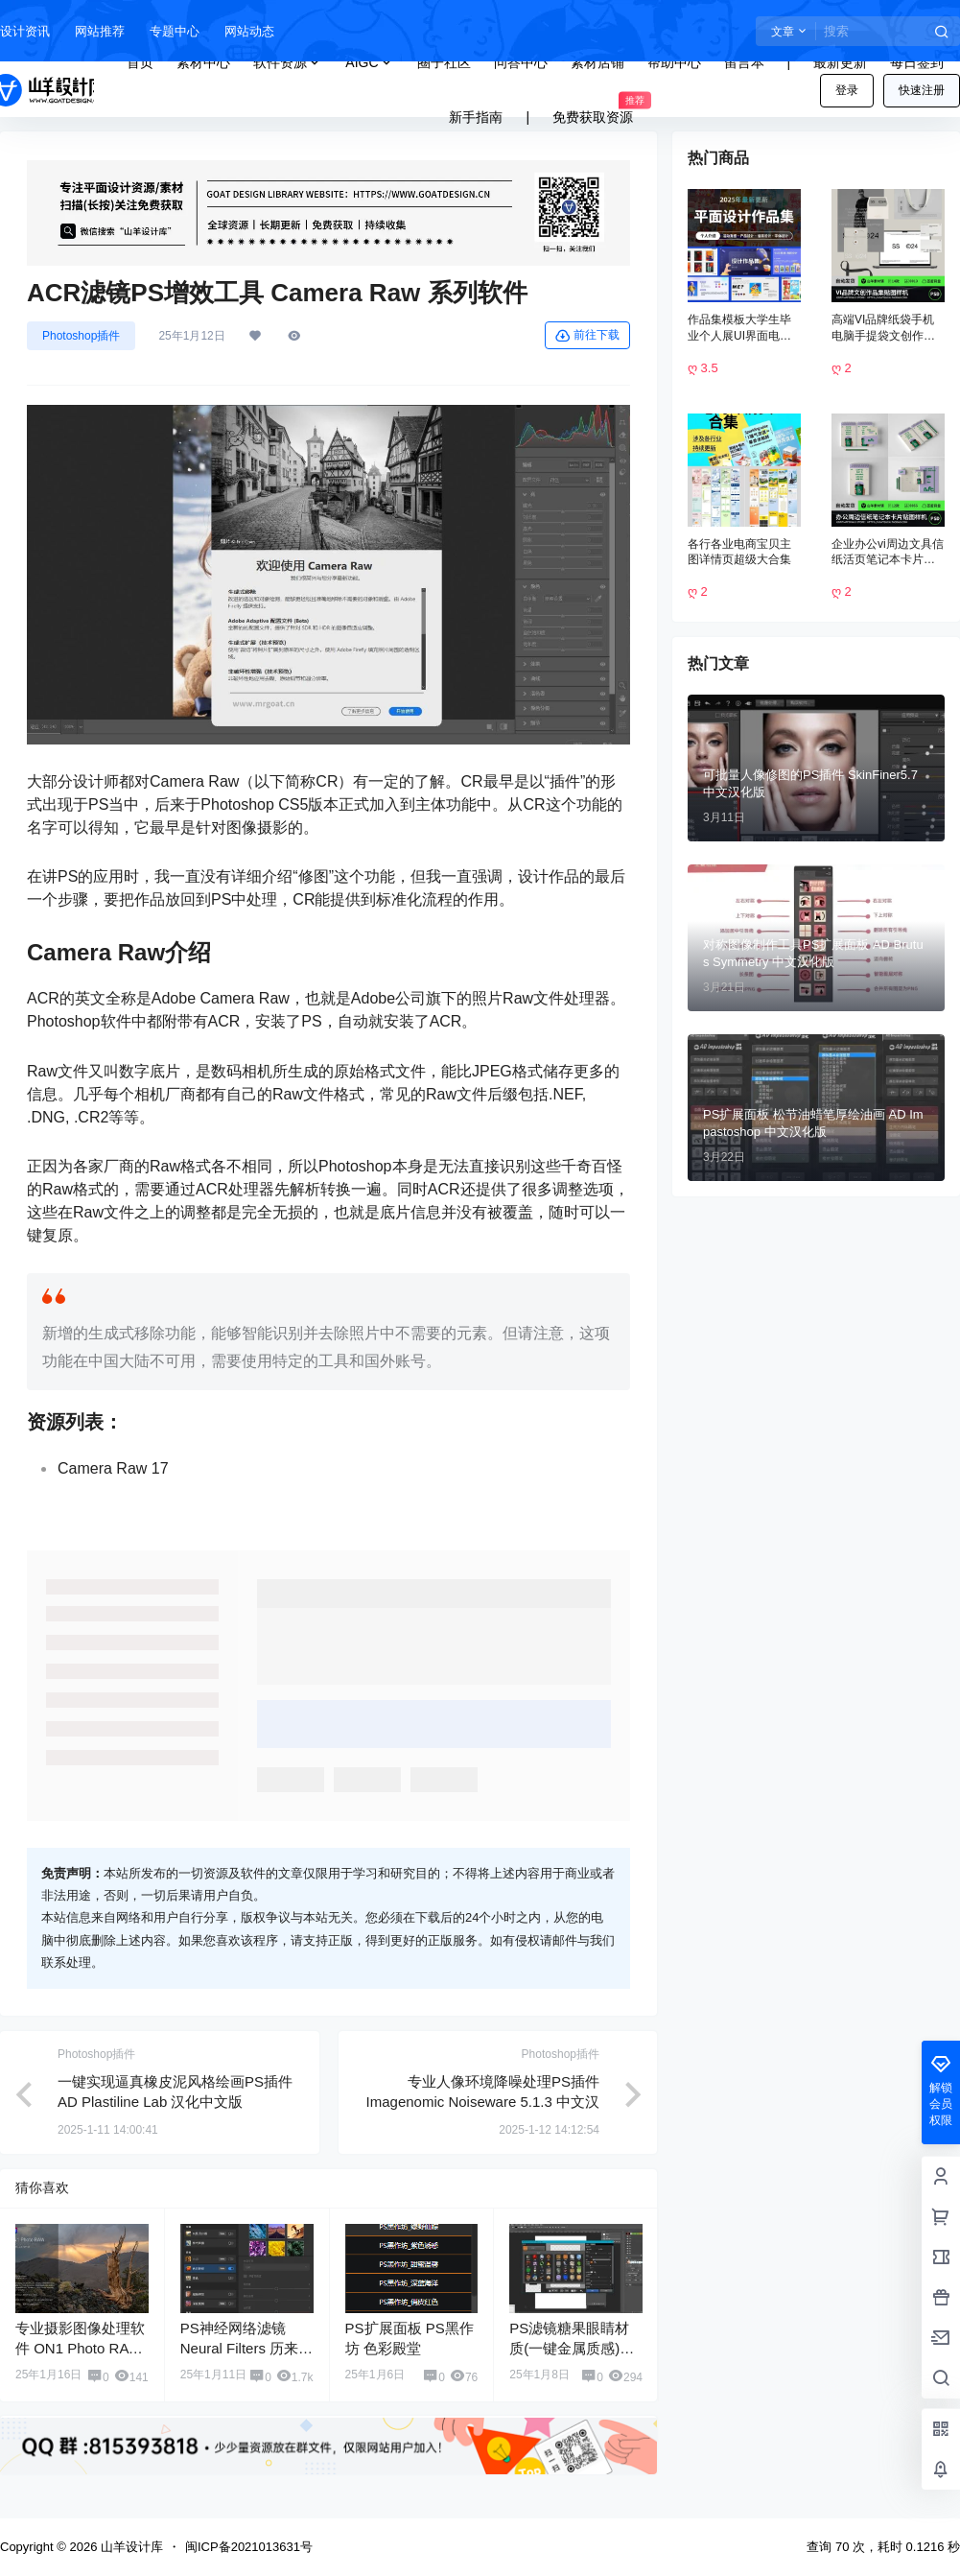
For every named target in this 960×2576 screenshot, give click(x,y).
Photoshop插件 (81, 336)
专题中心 (174, 31)
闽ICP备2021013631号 (249, 2547)
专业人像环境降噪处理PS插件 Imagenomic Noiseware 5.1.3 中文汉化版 (482, 2101)
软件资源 (287, 62)
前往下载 (587, 335)
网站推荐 (100, 31)
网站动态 (249, 31)
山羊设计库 (130, 2547)
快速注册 (922, 90)
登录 (846, 90)
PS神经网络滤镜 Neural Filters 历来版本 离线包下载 (246, 2348)
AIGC (369, 62)
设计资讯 (25, 31)
